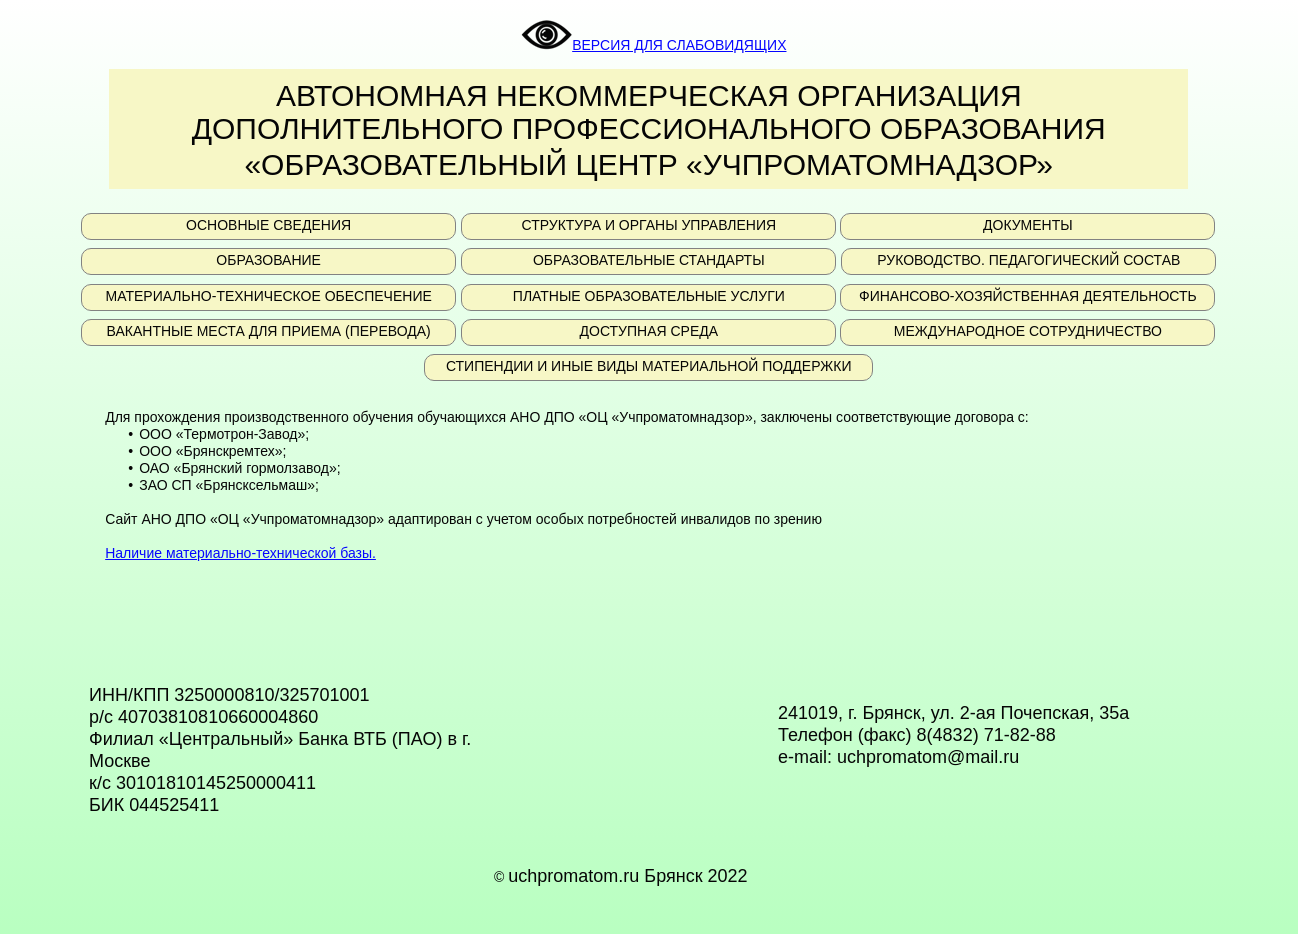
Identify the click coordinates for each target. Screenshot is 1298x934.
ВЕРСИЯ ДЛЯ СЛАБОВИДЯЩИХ (653, 45)
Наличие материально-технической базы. (240, 553)
